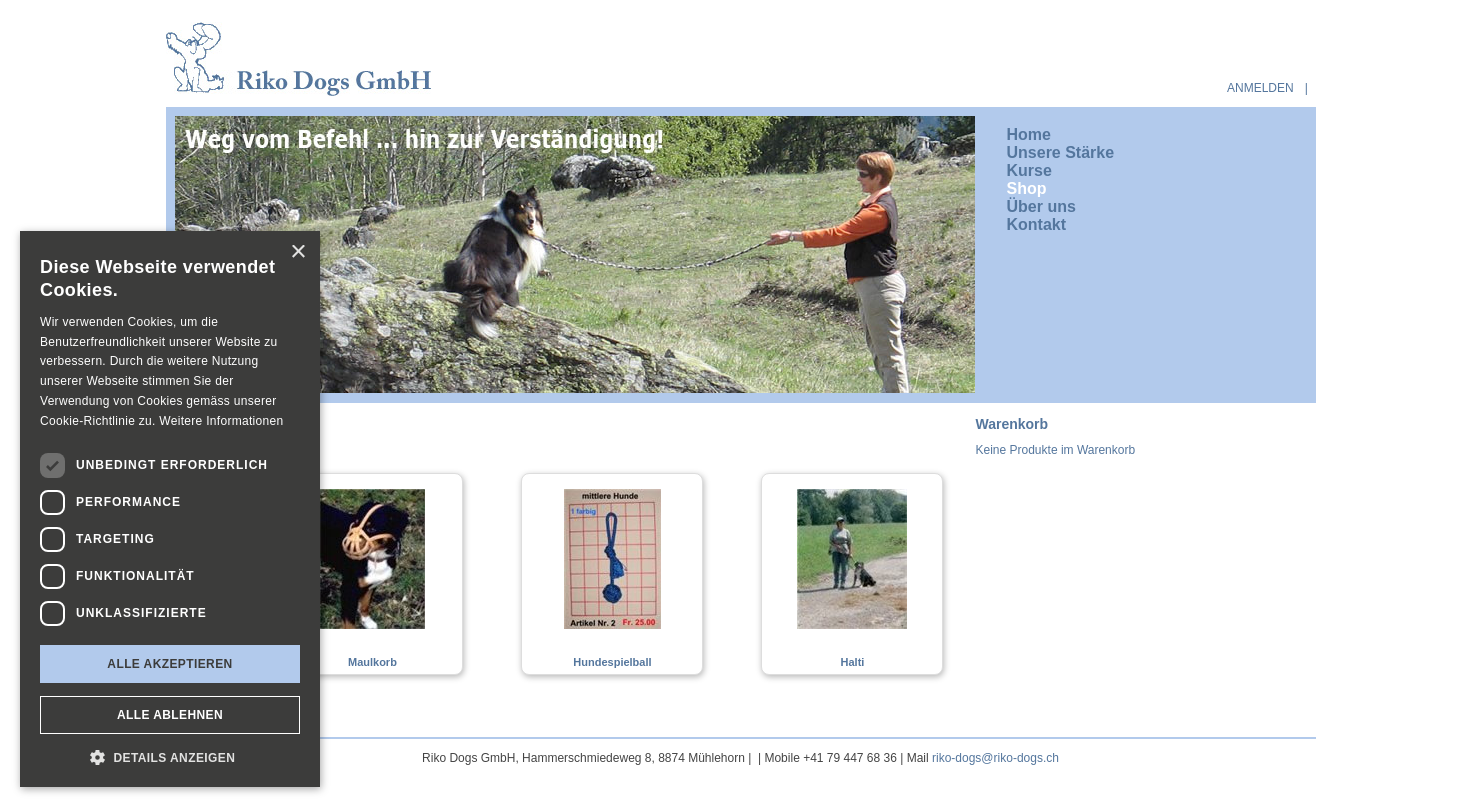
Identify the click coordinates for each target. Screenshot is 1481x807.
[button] (170, 757)
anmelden (1260, 88)
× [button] (297, 252)
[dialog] (170, 509)
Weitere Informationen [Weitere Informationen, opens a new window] (221, 421)
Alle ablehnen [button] (170, 715)
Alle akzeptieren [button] (169, 664)
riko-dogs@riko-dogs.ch (995, 758)
